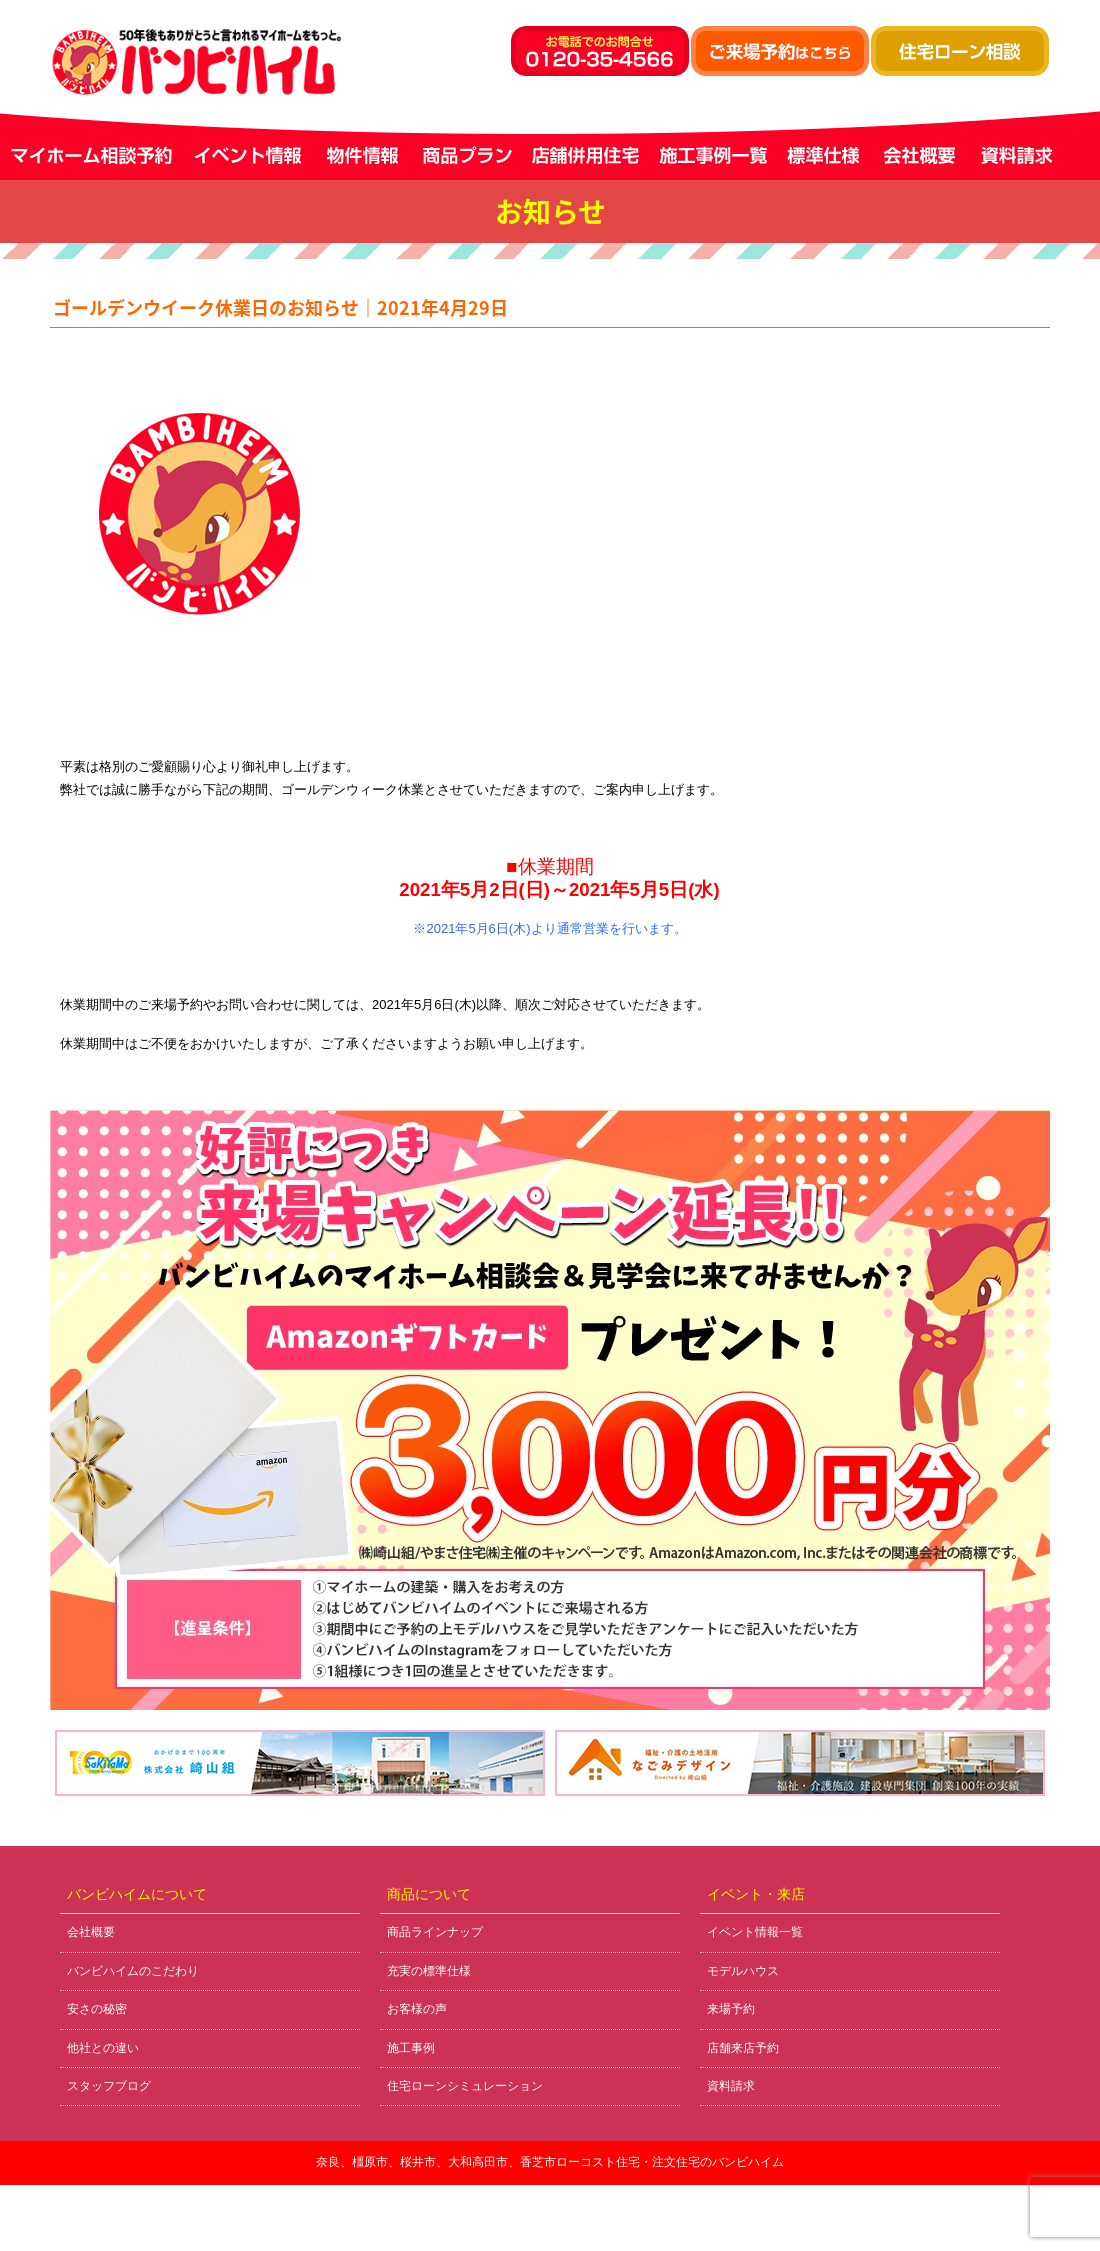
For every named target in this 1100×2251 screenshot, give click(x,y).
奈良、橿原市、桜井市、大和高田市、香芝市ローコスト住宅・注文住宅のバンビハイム (550, 2162)
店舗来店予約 (743, 2048)
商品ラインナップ (435, 1932)
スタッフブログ (109, 2086)
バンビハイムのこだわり (133, 1971)
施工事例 (411, 2048)
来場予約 (731, 2009)
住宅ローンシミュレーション (465, 2086)
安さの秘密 (97, 2009)
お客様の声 (417, 2009)
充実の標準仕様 (429, 1971)
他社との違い (103, 2048)
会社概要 (91, 1932)
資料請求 (731, 2086)
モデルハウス (743, 1971)
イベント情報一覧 (755, 1932)
